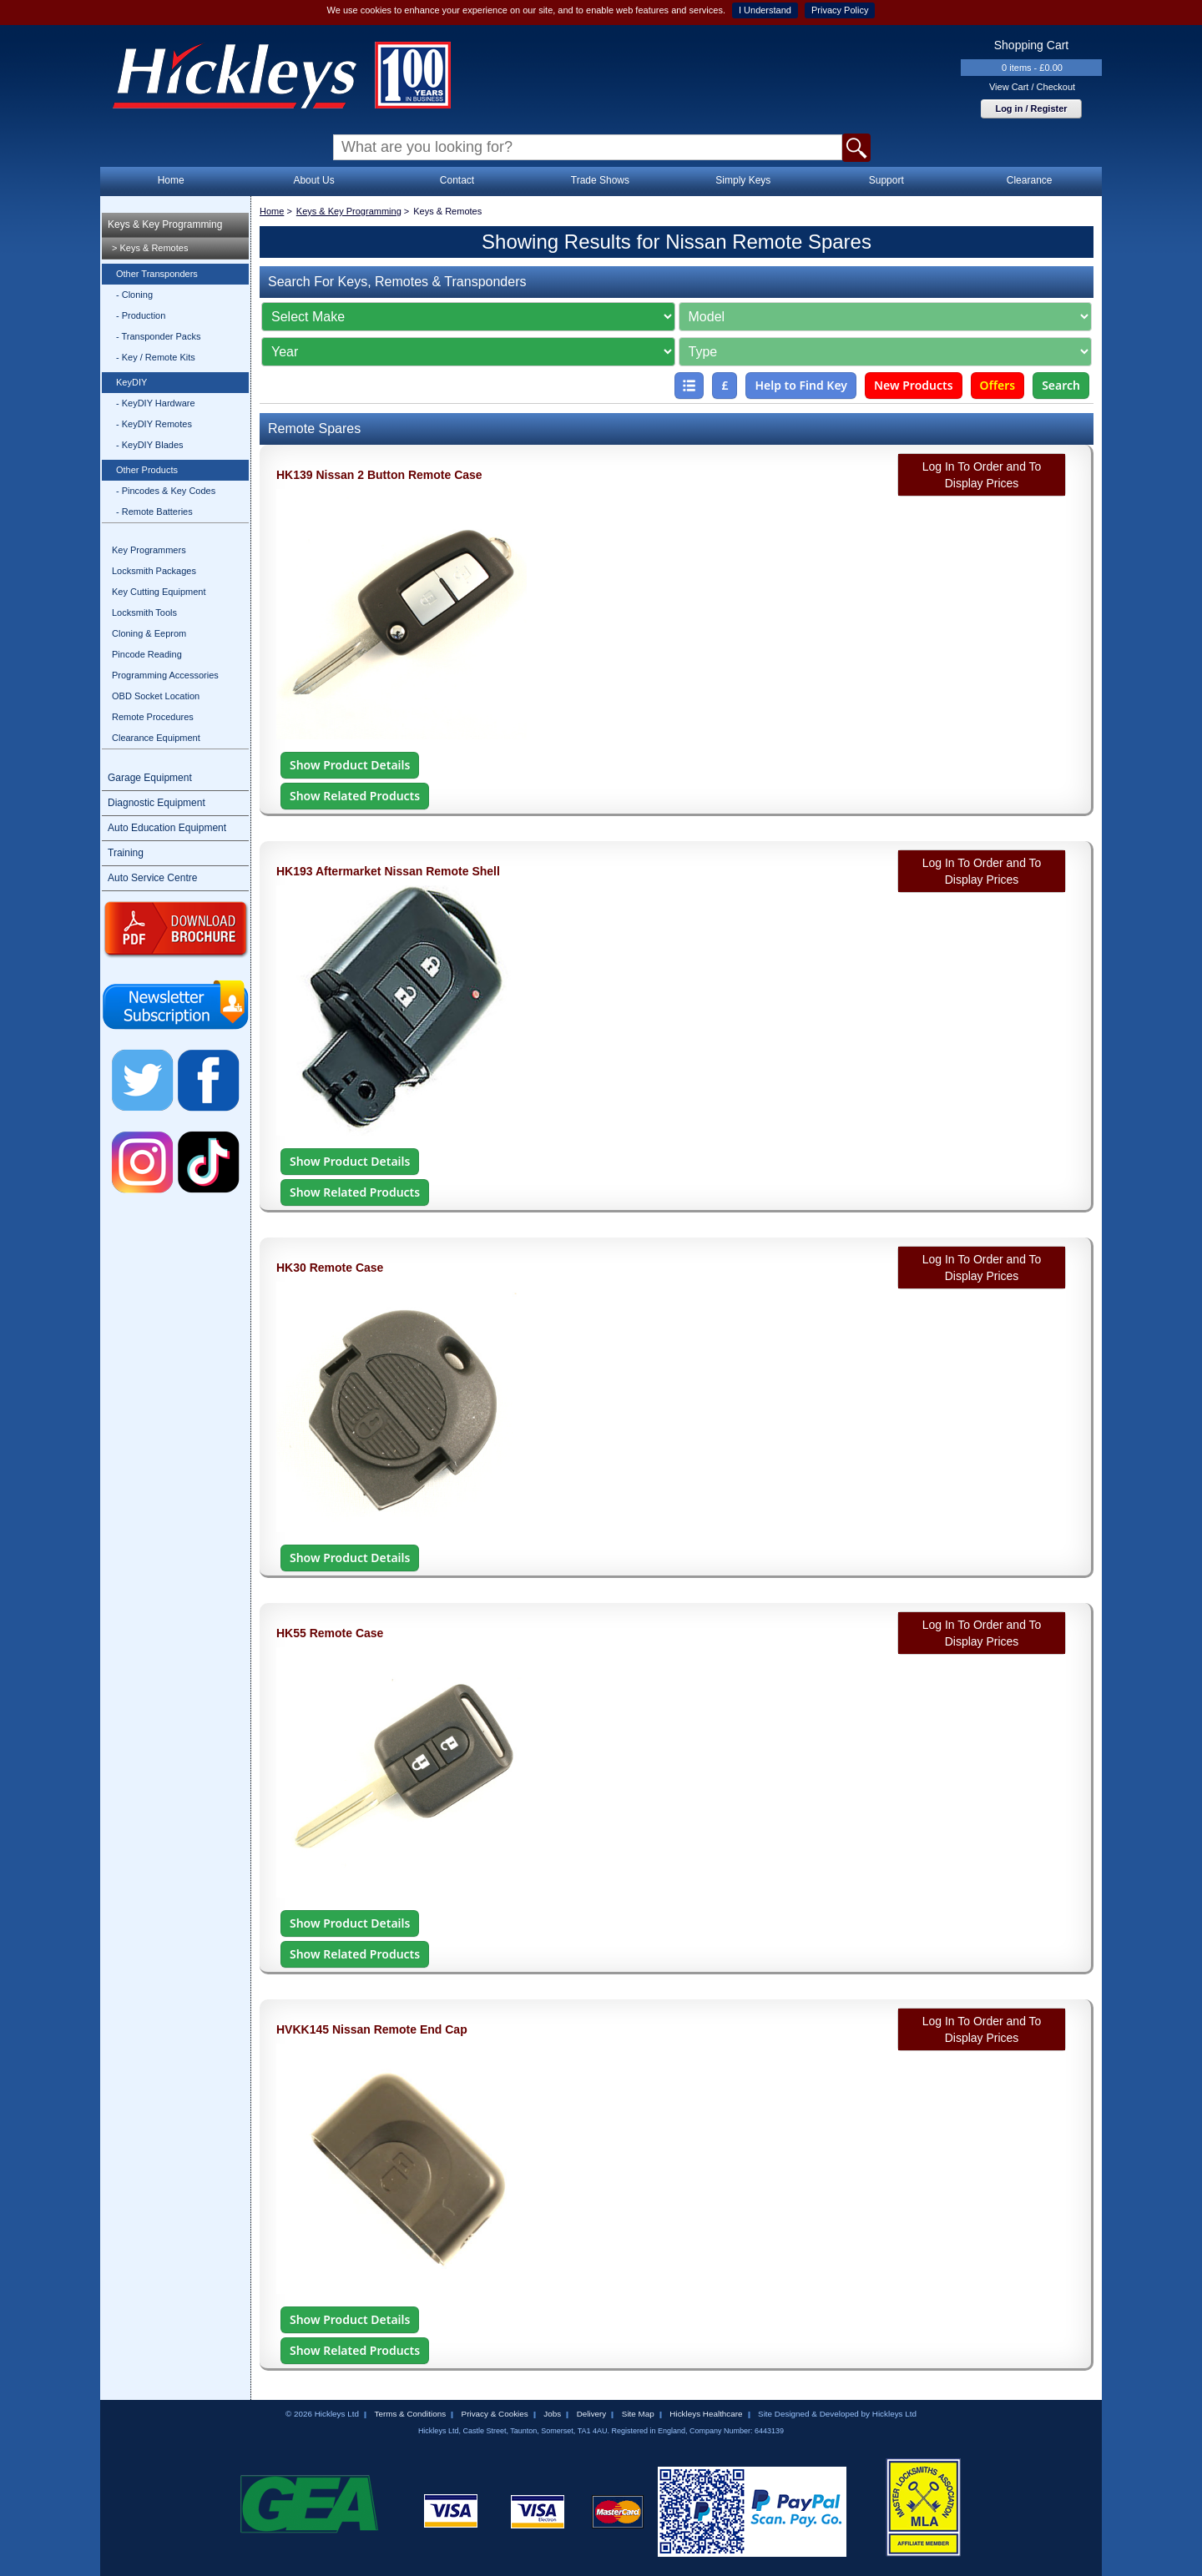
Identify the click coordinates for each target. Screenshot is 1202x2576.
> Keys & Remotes (150, 248)
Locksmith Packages (154, 571)
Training (126, 853)
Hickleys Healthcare (705, 2413)
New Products (913, 385)
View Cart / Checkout (1032, 87)
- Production (140, 315)
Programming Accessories (165, 675)
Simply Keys (742, 180)
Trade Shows (600, 180)
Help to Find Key (801, 385)
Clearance (1030, 180)
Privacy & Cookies (495, 2413)
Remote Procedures (153, 717)
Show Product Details (350, 765)
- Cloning (134, 295)
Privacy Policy (839, 10)
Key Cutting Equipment (159, 592)
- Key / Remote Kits (155, 357)
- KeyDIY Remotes (154, 424)
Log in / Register (1031, 108)
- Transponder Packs (158, 336)
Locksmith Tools (144, 612)
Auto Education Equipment (167, 828)
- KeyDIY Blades (150, 445)
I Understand (765, 10)
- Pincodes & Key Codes (165, 491)
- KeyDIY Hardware (155, 403)
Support (886, 180)
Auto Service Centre (152, 878)
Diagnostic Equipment (156, 803)
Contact (457, 180)
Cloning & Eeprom (149, 633)
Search (1061, 385)
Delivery (592, 2413)
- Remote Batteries (154, 512)
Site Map (638, 2413)
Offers (998, 385)
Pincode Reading (147, 654)
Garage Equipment (150, 778)
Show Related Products (355, 796)
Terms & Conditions (410, 2413)
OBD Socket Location (155, 696)
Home (171, 180)
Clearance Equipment (156, 738)
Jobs (552, 2413)
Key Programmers (149, 550)
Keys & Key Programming (165, 224)
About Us (313, 180)
